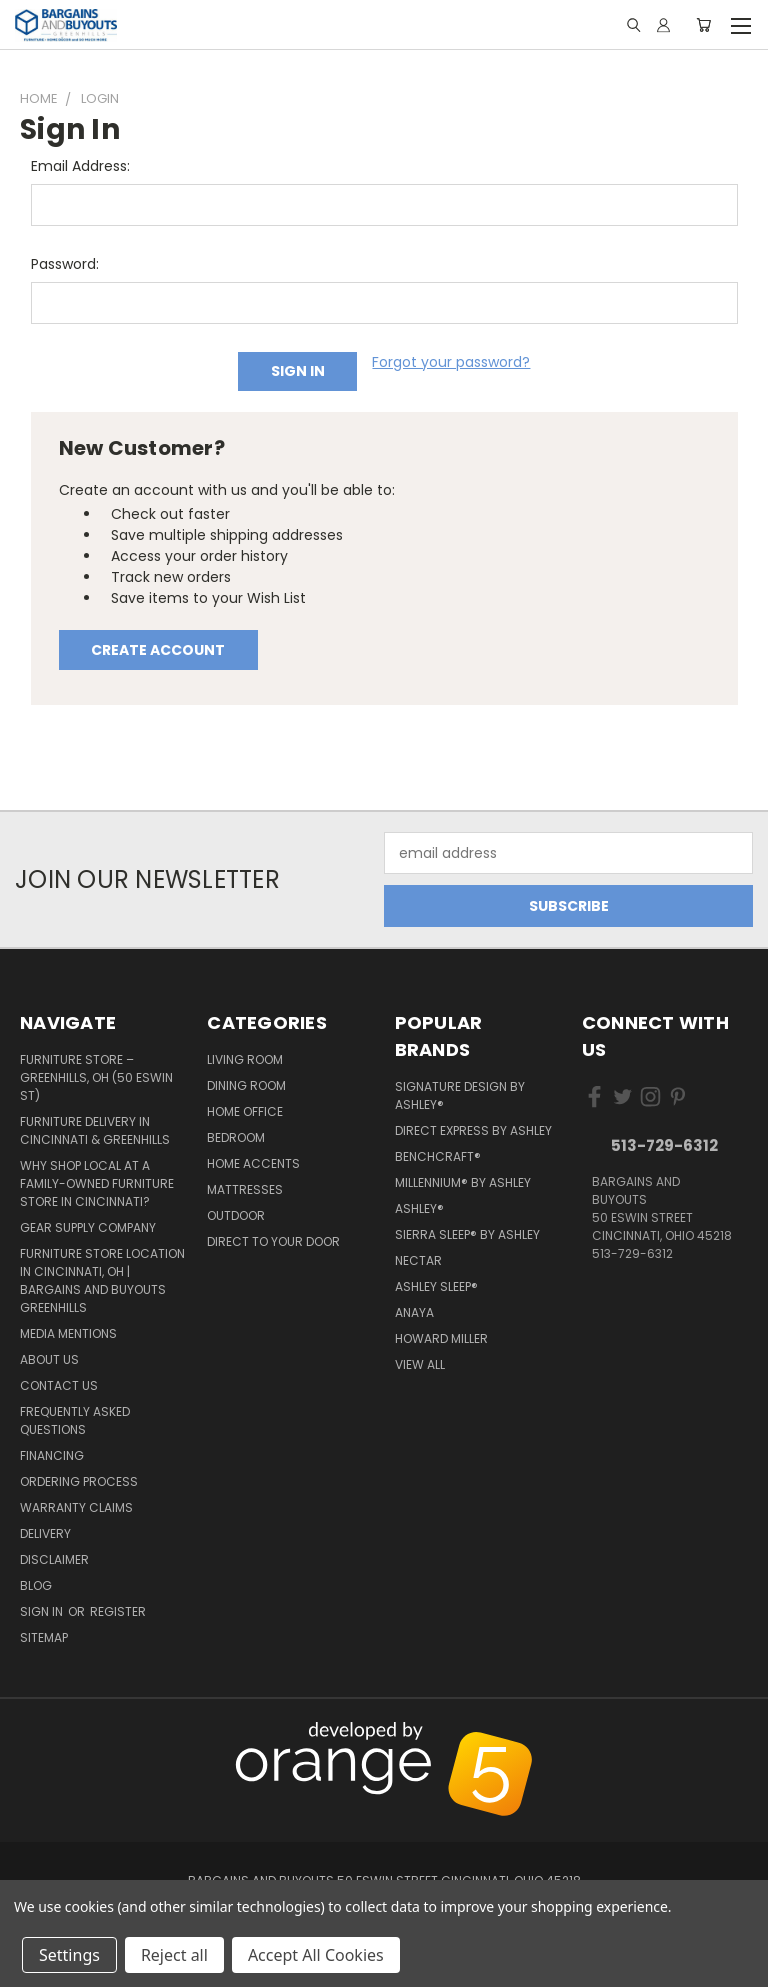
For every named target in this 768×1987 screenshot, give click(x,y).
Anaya (414, 1312)
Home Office (245, 1111)
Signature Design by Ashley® (460, 1095)
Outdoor (236, 1215)
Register (118, 1611)
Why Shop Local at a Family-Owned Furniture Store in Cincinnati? (97, 1183)
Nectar (418, 1260)
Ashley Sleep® (436, 1286)
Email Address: (80, 166)
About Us (49, 1359)
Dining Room (246, 1085)
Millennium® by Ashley (463, 1182)
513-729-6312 (664, 1145)
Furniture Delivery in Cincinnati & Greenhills (95, 1130)
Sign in (43, 1611)
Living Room (245, 1059)
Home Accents (253, 1163)
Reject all (174, 1955)
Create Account (158, 650)
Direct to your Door (273, 1241)
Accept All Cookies (316, 1955)
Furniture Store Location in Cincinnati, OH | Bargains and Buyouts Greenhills (102, 1280)
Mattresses (245, 1189)
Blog (36, 1585)
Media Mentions (68, 1333)
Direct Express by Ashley (473, 1130)
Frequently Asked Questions (75, 1420)
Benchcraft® (438, 1156)
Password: (65, 264)
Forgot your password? (451, 362)
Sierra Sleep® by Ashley (467, 1234)
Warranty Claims (76, 1507)
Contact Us (59, 1385)
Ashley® (419, 1208)
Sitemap (44, 1637)
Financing (52, 1455)
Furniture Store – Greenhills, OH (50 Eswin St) (96, 1077)
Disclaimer (54, 1559)
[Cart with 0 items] (703, 25)
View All (420, 1364)
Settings (69, 1955)
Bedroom (236, 1137)
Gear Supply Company (88, 1227)
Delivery (45, 1533)
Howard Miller (441, 1338)
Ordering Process (79, 1481)
